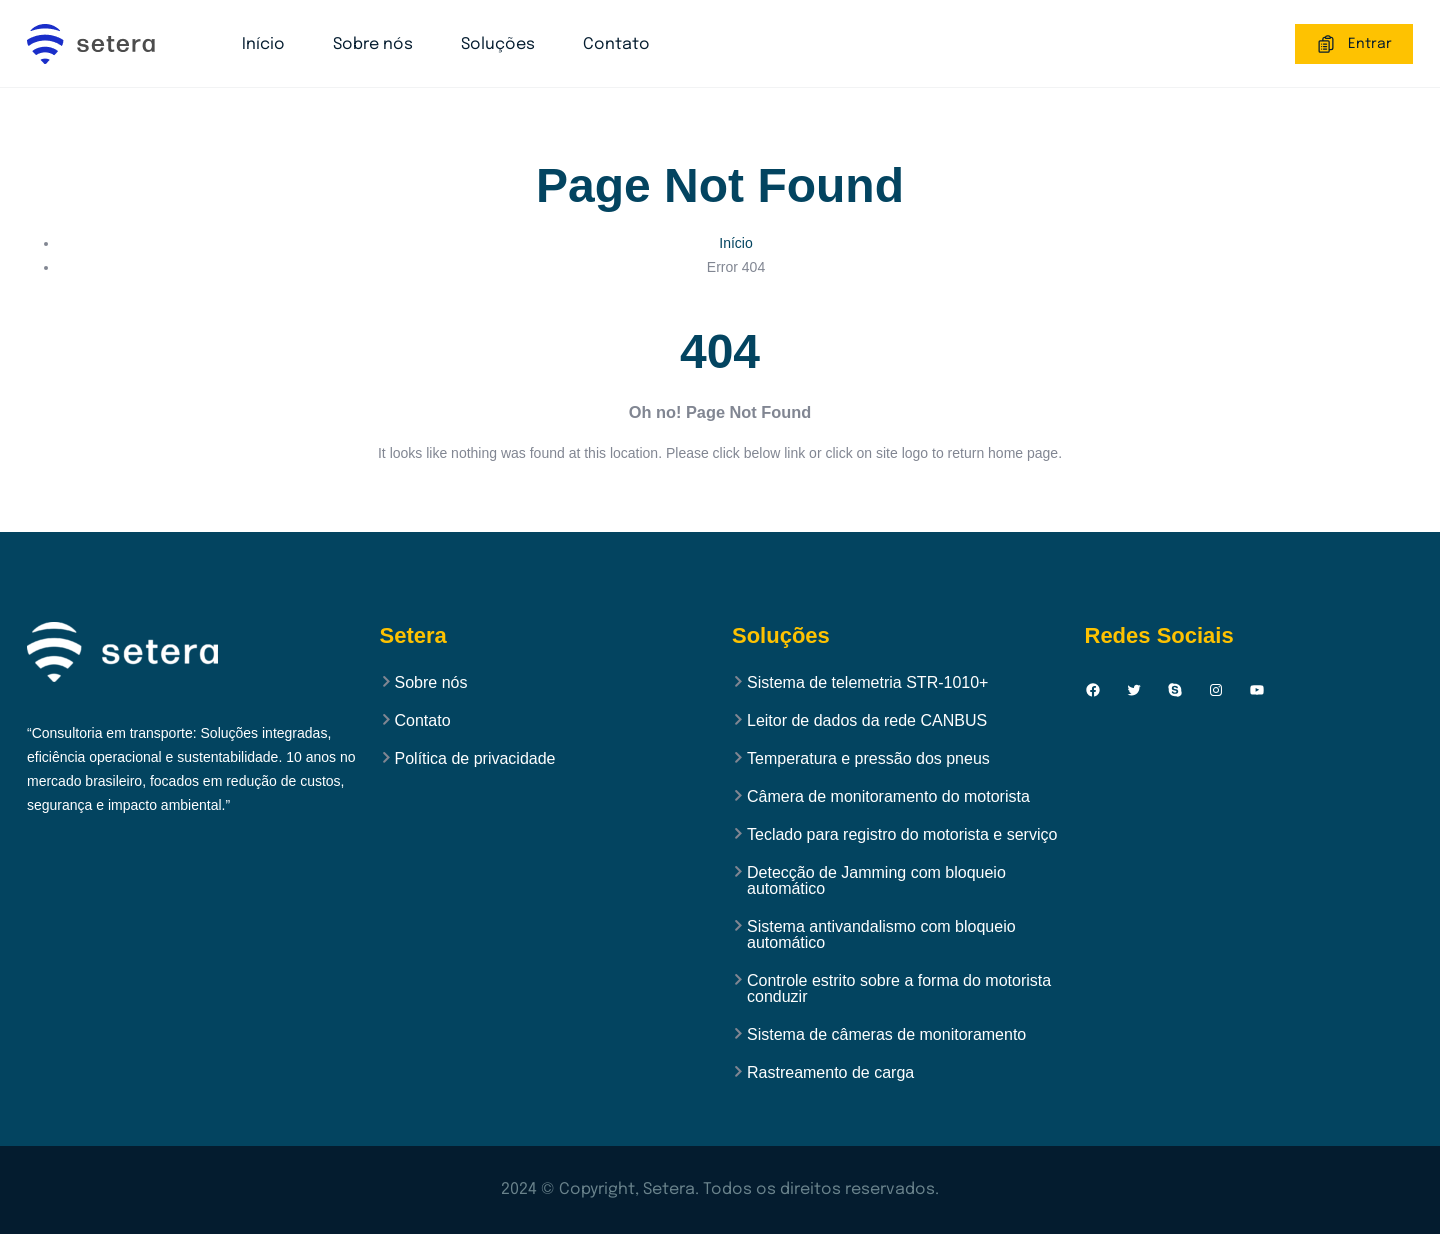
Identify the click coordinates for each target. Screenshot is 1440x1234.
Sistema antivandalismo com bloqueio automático (881, 935)
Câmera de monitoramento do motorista (888, 797)
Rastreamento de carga (830, 1073)
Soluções (498, 44)
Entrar (1354, 44)
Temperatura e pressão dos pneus (868, 759)
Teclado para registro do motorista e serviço (902, 835)
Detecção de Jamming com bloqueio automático (876, 881)
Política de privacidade (475, 759)
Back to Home (720, 511)
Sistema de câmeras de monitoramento (886, 1035)
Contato (616, 44)
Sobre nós (373, 44)
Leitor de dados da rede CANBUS (867, 721)
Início (263, 44)
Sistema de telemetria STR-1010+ (867, 683)
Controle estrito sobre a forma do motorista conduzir (899, 989)
